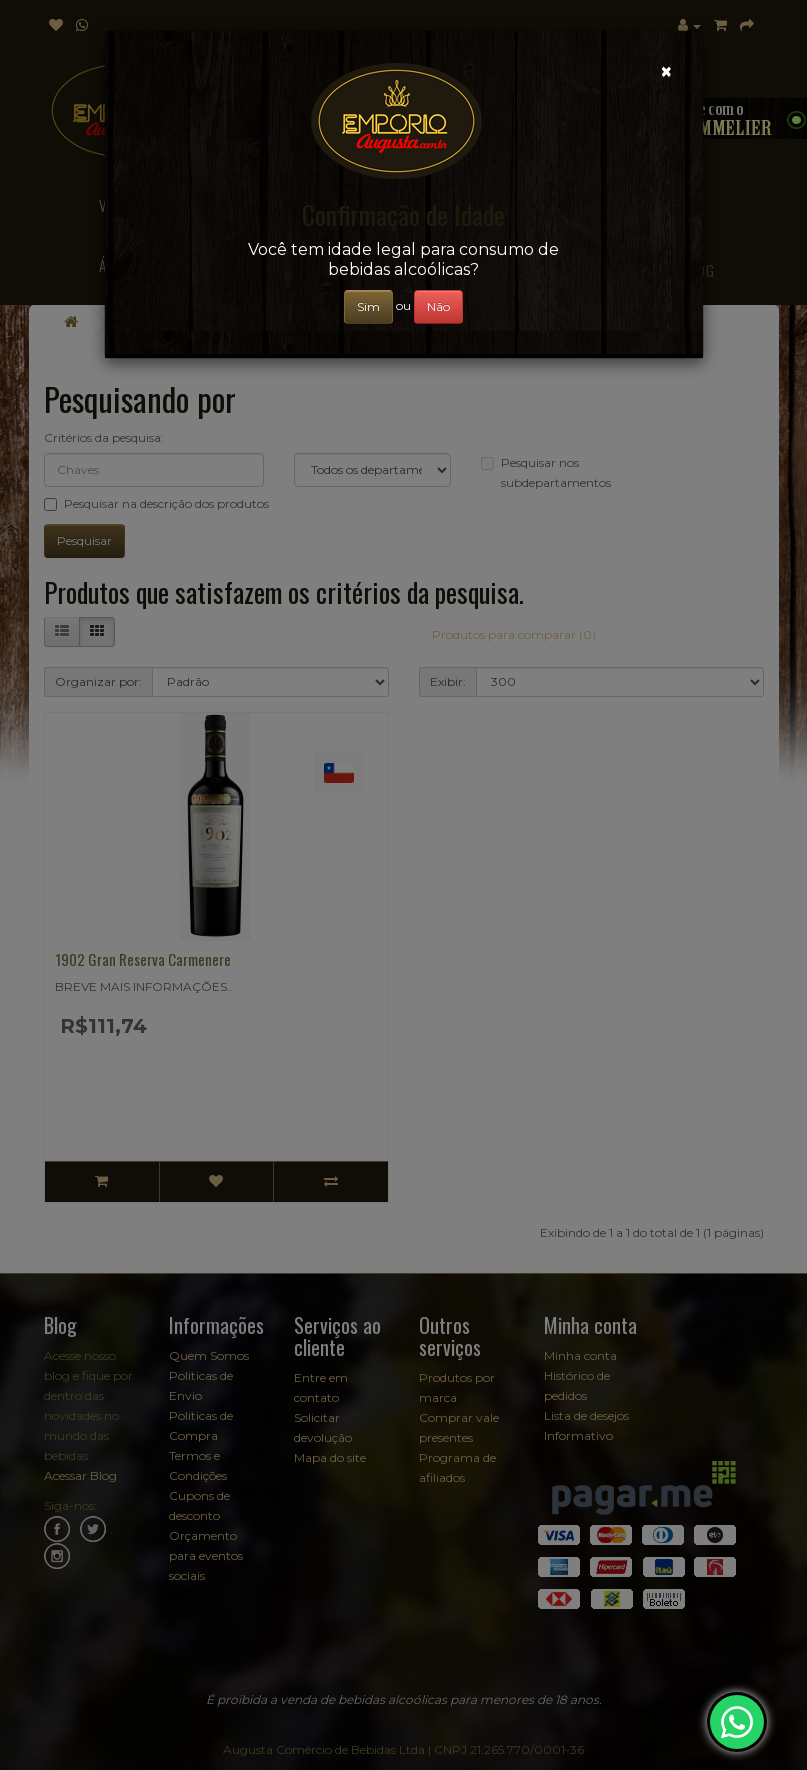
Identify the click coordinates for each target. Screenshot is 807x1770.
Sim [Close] (368, 306)
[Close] (666, 71)
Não (438, 306)
